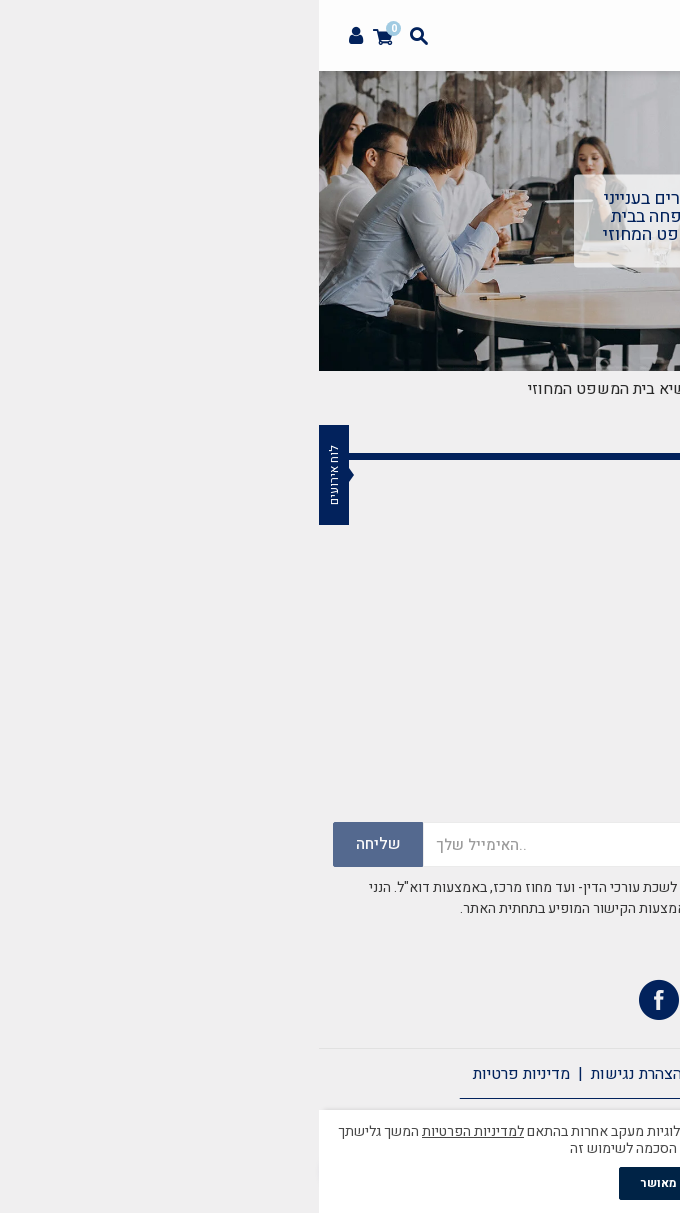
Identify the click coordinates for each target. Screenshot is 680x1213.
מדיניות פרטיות (202, 1074)
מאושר (340, 1183)
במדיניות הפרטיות (455, 929)
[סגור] (665, 1111)
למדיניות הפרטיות (154, 1131)
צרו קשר (499, 1074)
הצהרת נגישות (317, 1074)
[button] (654, 76)
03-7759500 (563, 691)
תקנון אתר (417, 1074)
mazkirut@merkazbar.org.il (507, 641)
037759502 (566, 715)
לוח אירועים (15, 475)
